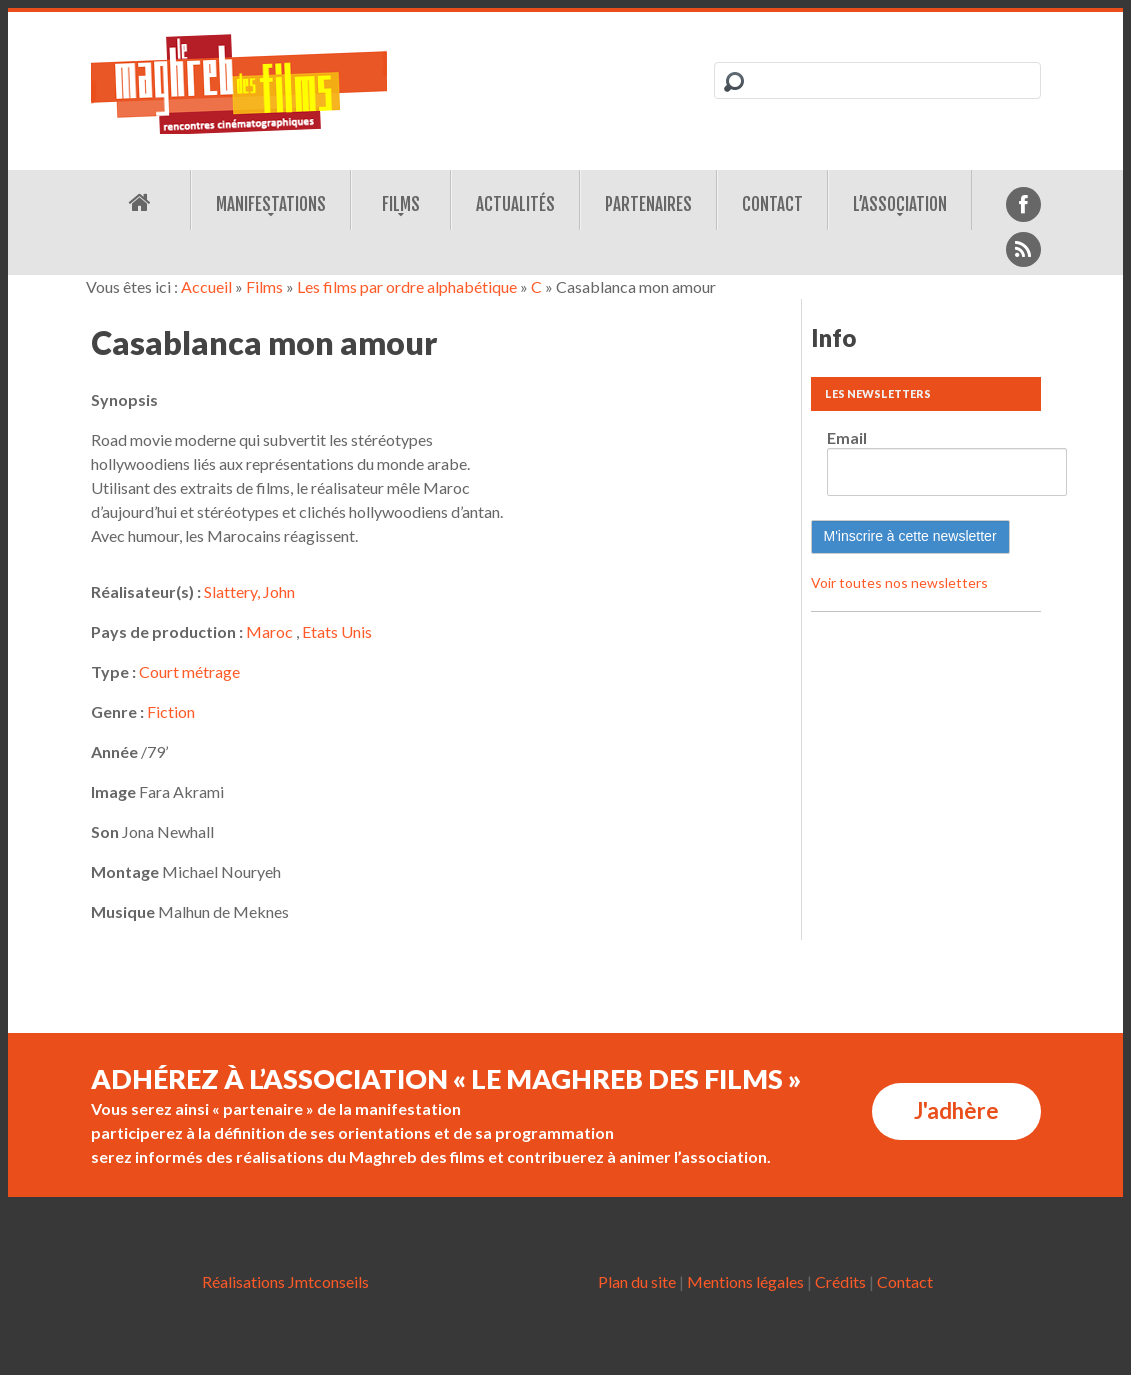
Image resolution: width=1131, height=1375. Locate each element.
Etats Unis (337, 631)
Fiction (171, 711)
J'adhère (956, 1110)
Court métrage (189, 671)
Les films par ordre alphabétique (407, 286)
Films (401, 204)
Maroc (269, 631)
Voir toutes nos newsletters (899, 582)
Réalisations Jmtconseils (285, 1281)
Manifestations (271, 204)
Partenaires (648, 204)
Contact (772, 204)
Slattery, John (249, 591)
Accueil (206, 286)
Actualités (515, 204)
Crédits (840, 1281)
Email (847, 437)
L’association (900, 204)
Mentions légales (745, 1281)
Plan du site (637, 1281)
